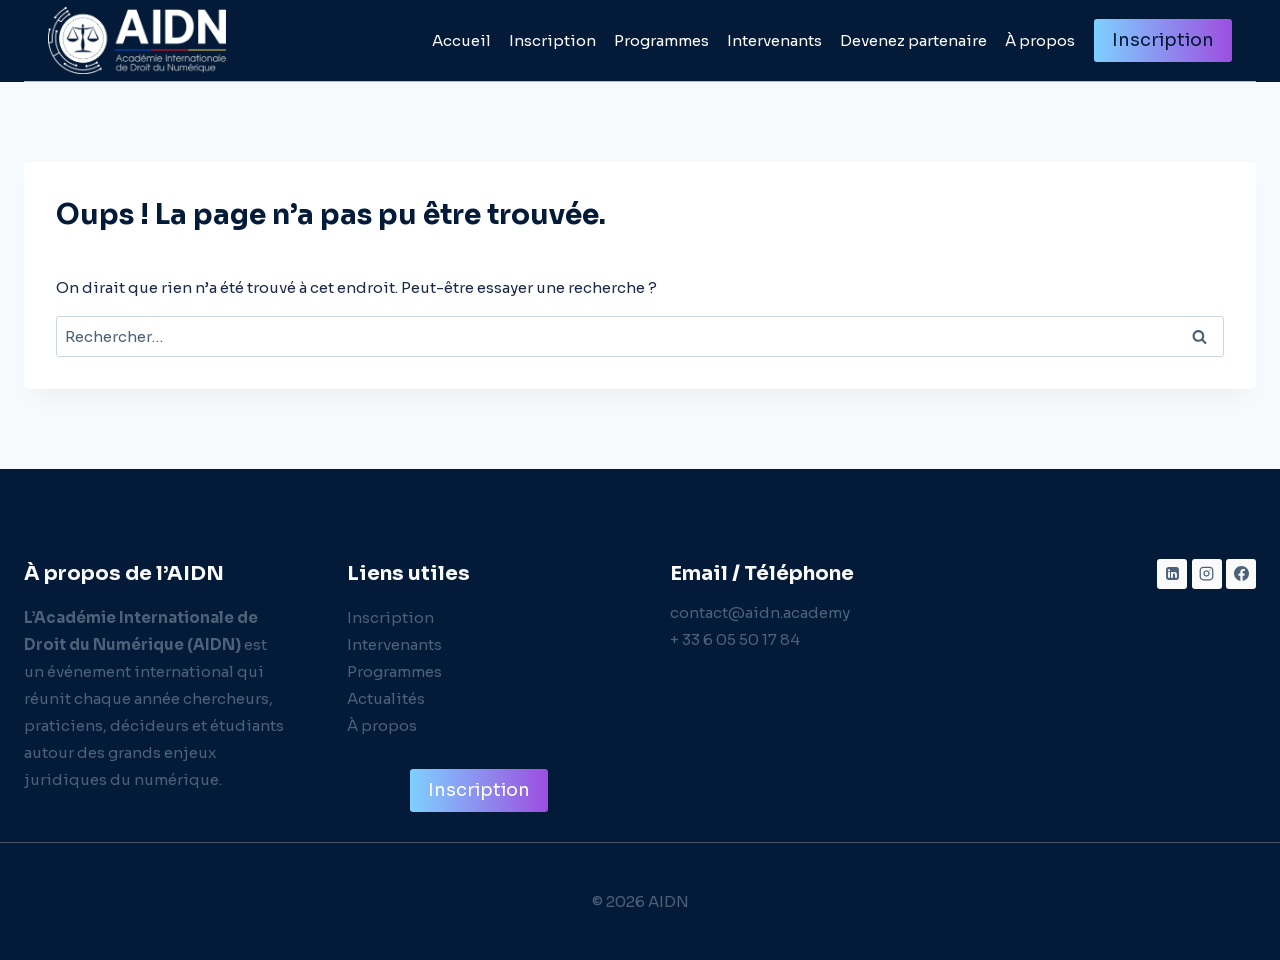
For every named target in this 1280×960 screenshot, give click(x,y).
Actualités (386, 698)
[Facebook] (1241, 574)
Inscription (552, 40)
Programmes (661, 40)
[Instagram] (1207, 574)
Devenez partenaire (913, 40)
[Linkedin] (1172, 574)
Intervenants (774, 40)
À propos (1040, 40)
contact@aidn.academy (760, 612)
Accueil (461, 40)
